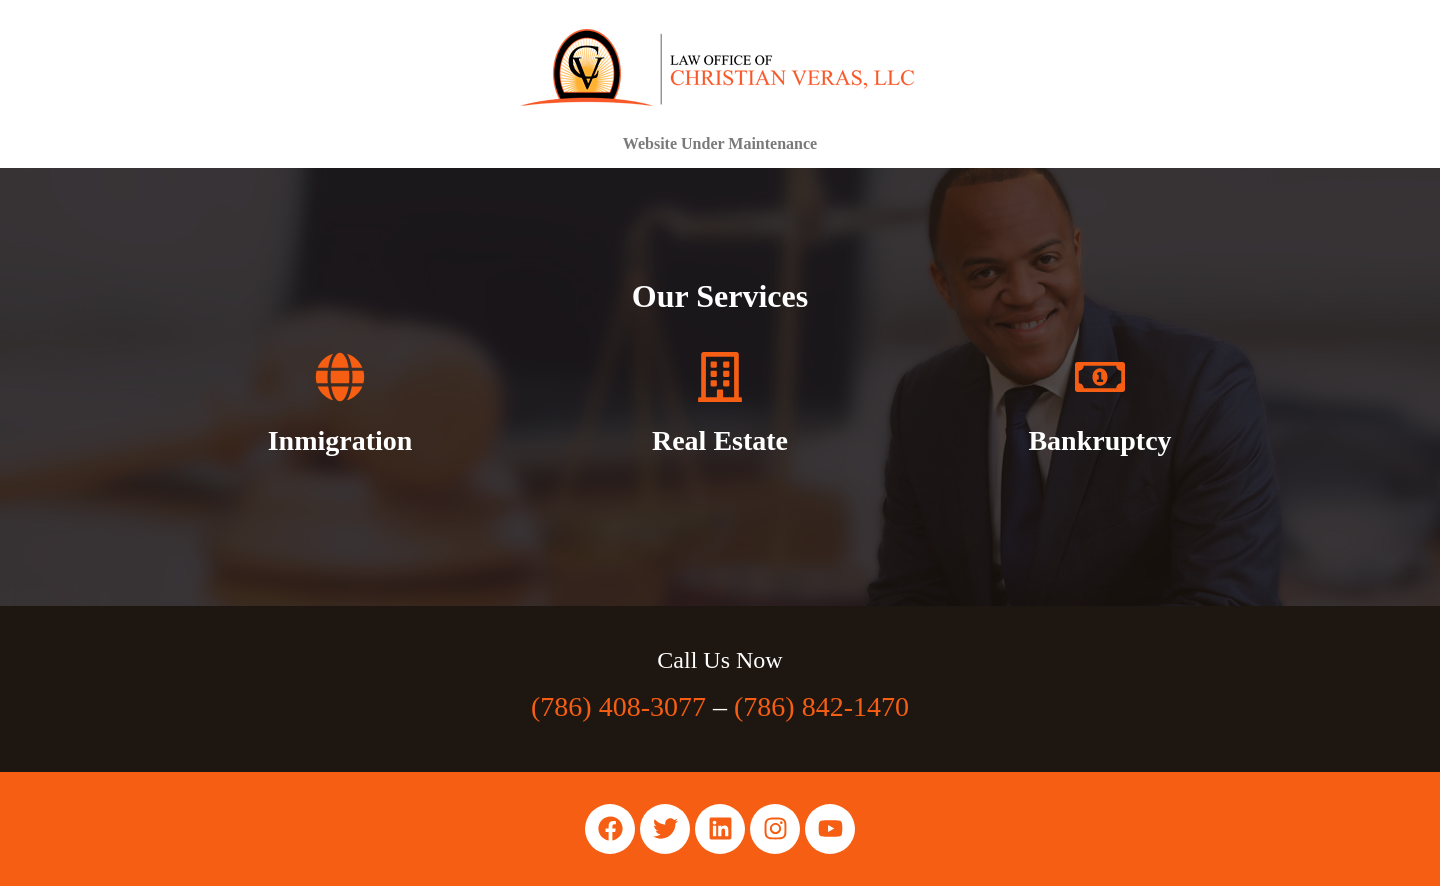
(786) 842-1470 (821, 706)
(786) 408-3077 (618, 706)
